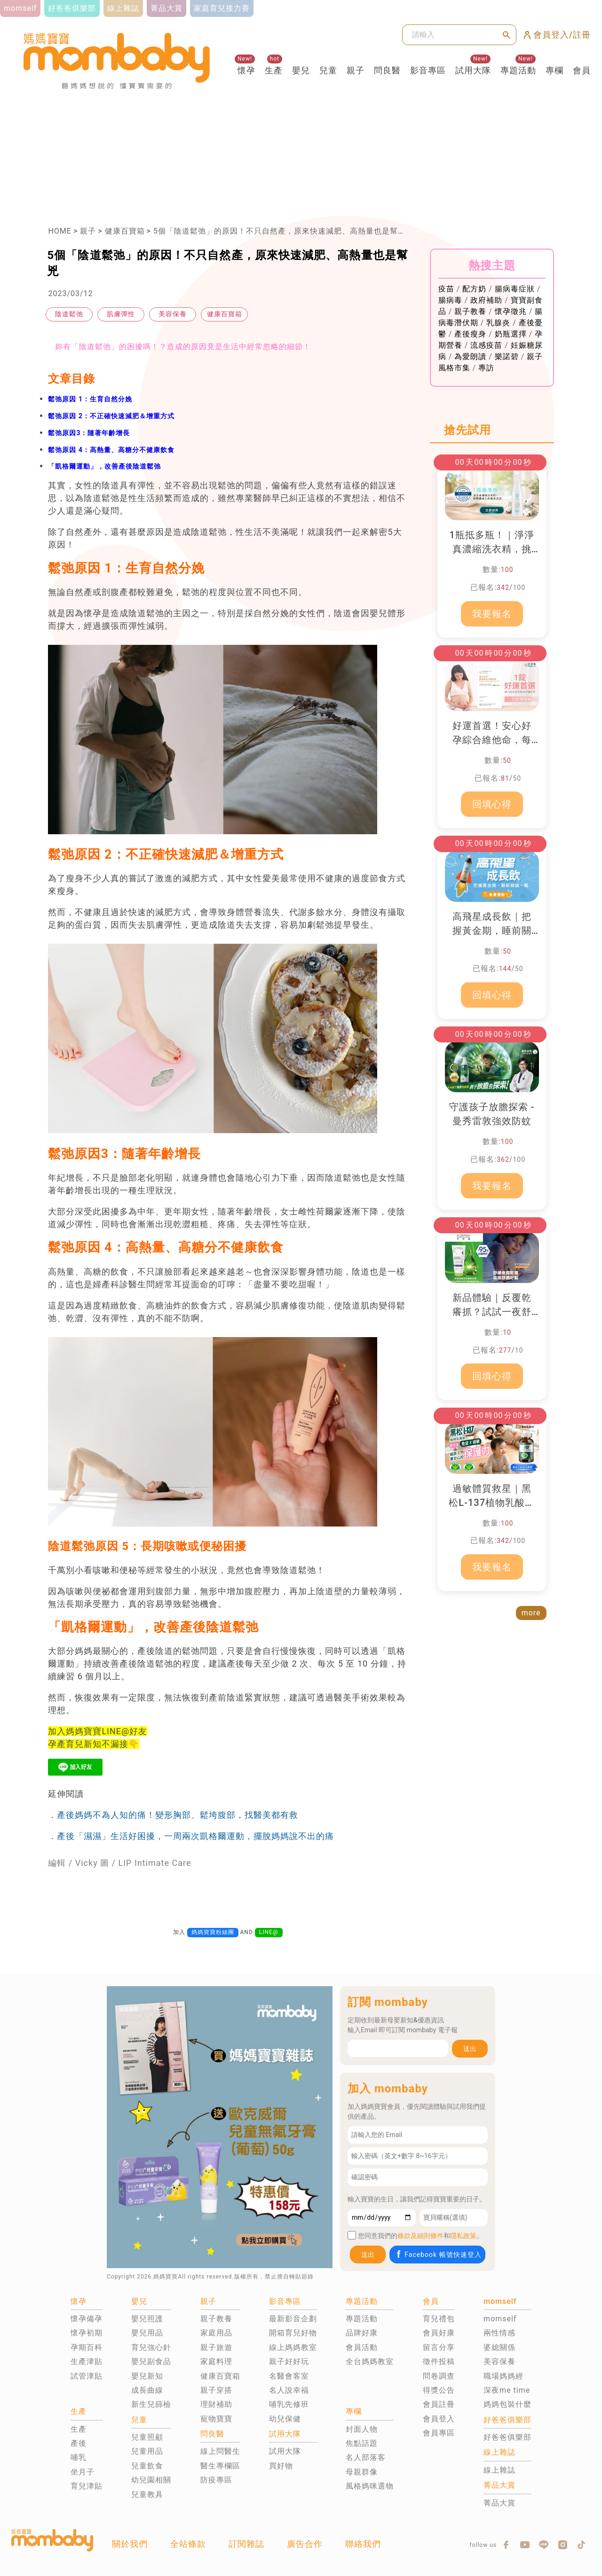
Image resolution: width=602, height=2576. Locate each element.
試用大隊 (473, 70)
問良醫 (387, 70)
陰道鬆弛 (69, 314)
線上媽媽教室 (293, 2347)
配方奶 (474, 288)
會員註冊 (439, 2404)
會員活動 (362, 2347)
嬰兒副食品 (151, 2361)
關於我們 (130, 2544)
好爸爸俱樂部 (507, 2437)
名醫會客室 (289, 2376)
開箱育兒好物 (293, 2332)
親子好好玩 (289, 2361)
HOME (59, 231)
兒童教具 (147, 2494)
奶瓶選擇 (511, 333)
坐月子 (83, 2471)
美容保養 (172, 314)
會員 (582, 70)
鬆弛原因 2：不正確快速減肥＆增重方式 (111, 416)
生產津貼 (87, 2361)
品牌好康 (362, 2332)
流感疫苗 (486, 345)
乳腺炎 (498, 322)
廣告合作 (305, 2544)
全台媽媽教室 (370, 2361)
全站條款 (188, 2544)
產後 (79, 2443)
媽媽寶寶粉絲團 (212, 1932)
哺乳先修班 (289, 2404)
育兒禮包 (439, 2318)
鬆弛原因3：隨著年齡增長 (89, 433)
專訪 (486, 367)
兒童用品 (147, 2451)
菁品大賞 (499, 2502)
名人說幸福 (289, 2390)
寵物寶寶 (216, 2418)
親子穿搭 (216, 2390)
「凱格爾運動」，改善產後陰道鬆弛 (104, 466)
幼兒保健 (285, 2418)
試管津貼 (87, 2376)
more (531, 1612)
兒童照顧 (147, 2437)
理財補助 (216, 2404)
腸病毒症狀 (515, 288)
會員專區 (439, 2432)
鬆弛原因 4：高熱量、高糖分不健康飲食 (111, 450)
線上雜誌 (499, 2470)
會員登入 (439, 2418)
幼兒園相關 (151, 2479)
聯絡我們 (363, 2544)
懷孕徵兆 (511, 311)
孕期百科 (87, 2347)
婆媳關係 (499, 2347)
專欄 (554, 70)
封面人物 (362, 2429)
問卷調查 (439, 2376)
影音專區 (428, 70)
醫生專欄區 (220, 2465)
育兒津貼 (87, 2486)
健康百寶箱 (125, 231)
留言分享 (439, 2347)
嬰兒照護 (147, 2318)
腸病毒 (450, 300)
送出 (469, 2048)
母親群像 (362, 2471)
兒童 (328, 70)
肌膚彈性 (121, 314)
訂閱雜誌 (246, 2544)
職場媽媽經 (503, 2376)
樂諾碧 (507, 356)
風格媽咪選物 (370, 2486)
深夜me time (506, 2390)
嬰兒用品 (147, 2332)
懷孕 (246, 70)
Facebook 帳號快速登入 (438, 2254)
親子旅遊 (216, 2347)
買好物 (281, 2465)
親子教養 (470, 311)
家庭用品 (216, 2332)
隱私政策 (463, 2235)
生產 (274, 70)
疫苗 (446, 288)
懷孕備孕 (87, 2318)
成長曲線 (147, 2390)
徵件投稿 (439, 2361)
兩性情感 (499, 2332)
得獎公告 (439, 2390)
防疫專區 (216, 2479)
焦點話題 (362, 2443)
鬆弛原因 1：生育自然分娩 (90, 399)
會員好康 (439, 2332)
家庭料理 (216, 2361)
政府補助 (486, 300)
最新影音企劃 (293, 2318)
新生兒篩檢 (151, 2404)
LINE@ (268, 1932)
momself (499, 2318)
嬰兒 (301, 70)
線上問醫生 (220, 2451)
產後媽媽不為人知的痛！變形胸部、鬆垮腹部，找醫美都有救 (177, 1815)
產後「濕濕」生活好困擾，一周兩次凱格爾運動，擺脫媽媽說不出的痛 (195, 1836)
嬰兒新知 (147, 2376)
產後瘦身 (470, 333)
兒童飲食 (147, 2465)
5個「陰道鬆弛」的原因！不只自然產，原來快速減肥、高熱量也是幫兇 (279, 231)
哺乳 (79, 2457)
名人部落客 (366, 2457)
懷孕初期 (87, 2332)
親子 (355, 70)
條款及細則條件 (420, 2235)
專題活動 (518, 70)
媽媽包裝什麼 (507, 2404)
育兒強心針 (151, 2347)
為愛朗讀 (470, 356)
